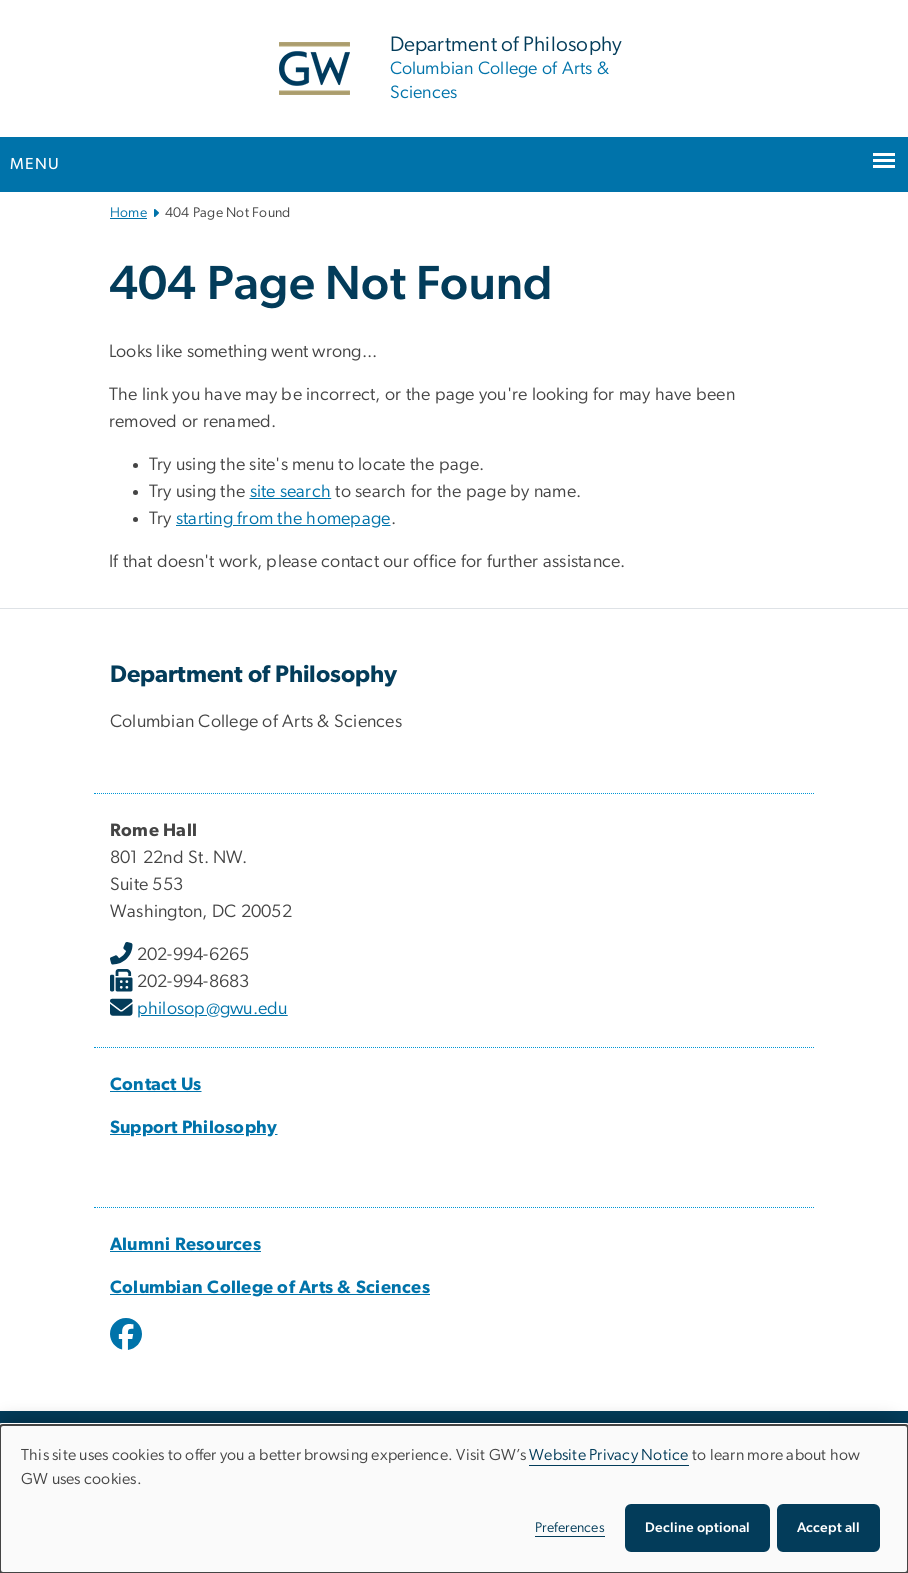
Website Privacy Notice (609, 1455)
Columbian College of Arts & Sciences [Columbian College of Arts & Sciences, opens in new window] (270, 1288)
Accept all (828, 1528)
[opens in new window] (128, 1349)
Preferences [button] (570, 1528)
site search (291, 492)
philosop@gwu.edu (212, 1009)
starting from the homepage (283, 519)
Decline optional (697, 1528)
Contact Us (156, 1085)
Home (128, 213)
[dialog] (454, 1499)
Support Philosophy (194, 1128)
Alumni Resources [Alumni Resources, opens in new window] (185, 1245)
